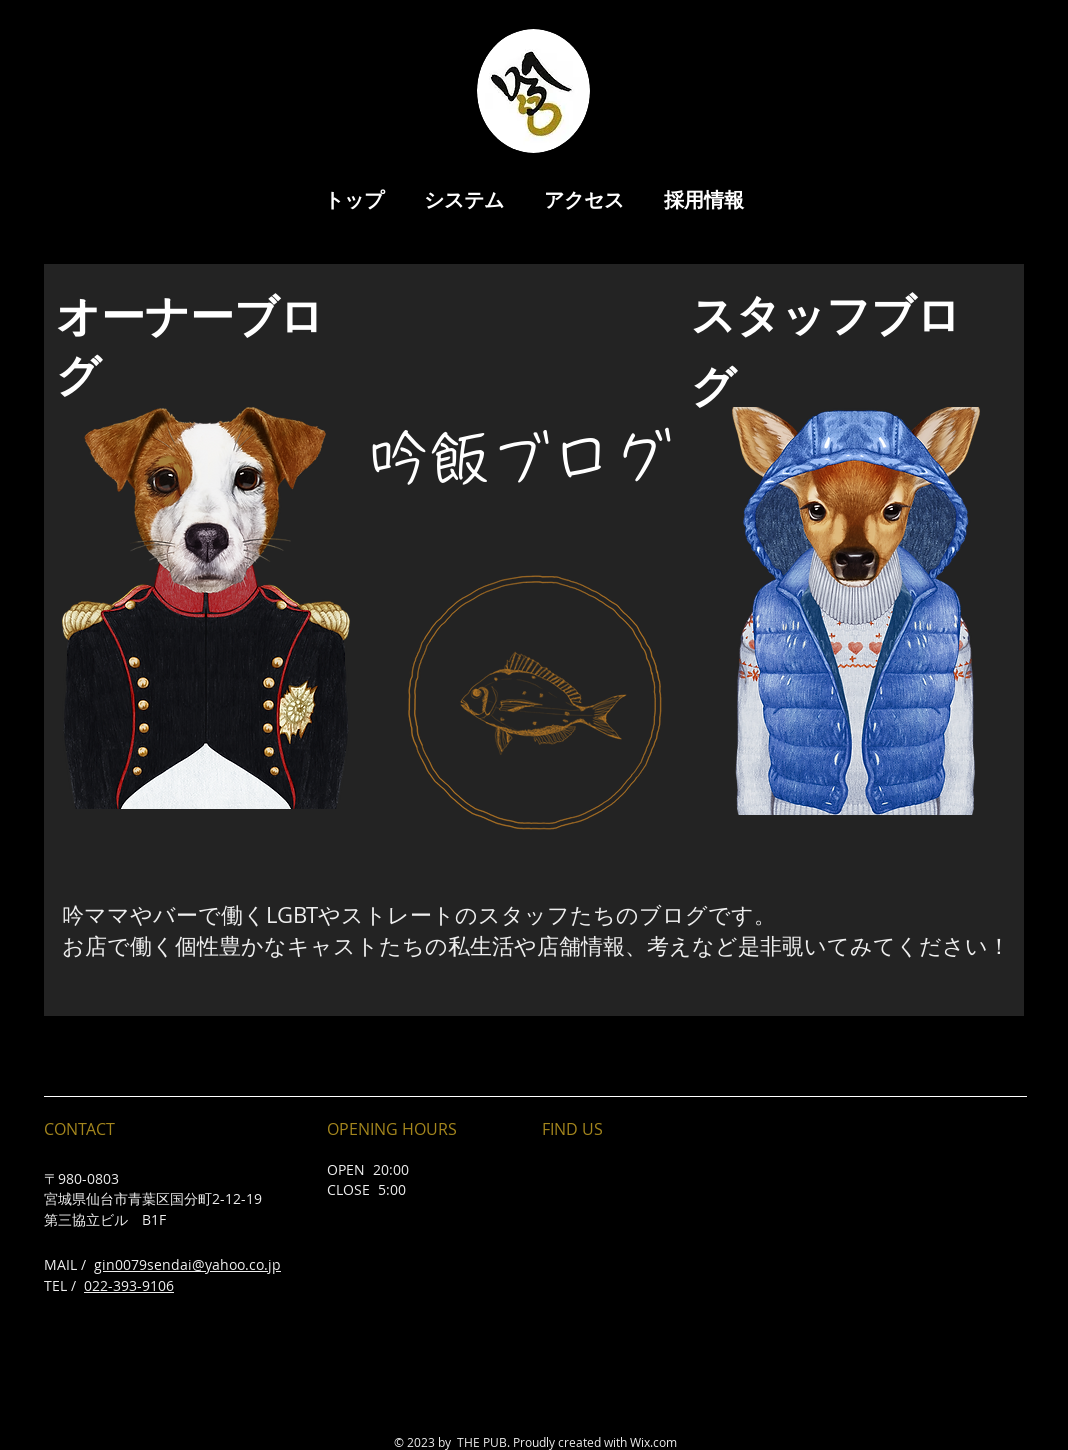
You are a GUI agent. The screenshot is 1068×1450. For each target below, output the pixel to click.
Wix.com (653, 1442)
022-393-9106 (129, 1285)
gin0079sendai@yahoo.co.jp (187, 1264)
